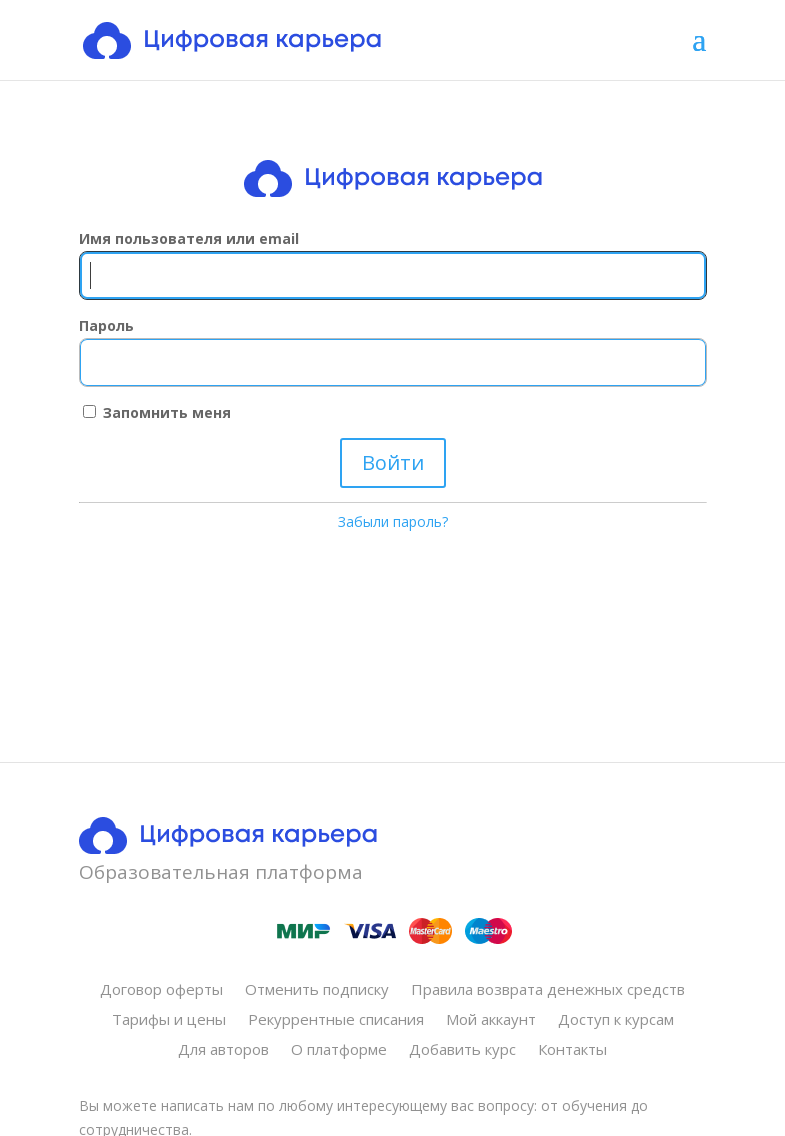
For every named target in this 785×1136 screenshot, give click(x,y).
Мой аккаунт (491, 1020)
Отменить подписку (317, 990)
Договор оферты (161, 990)
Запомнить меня (157, 412)
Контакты (572, 1050)
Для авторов (223, 1050)
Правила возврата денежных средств (548, 990)
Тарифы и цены (169, 1020)
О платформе (339, 1050)
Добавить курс (462, 1050)
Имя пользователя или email (189, 238)
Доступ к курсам (616, 1020)
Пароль (106, 325)
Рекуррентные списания (336, 1020)
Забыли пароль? (393, 521)
